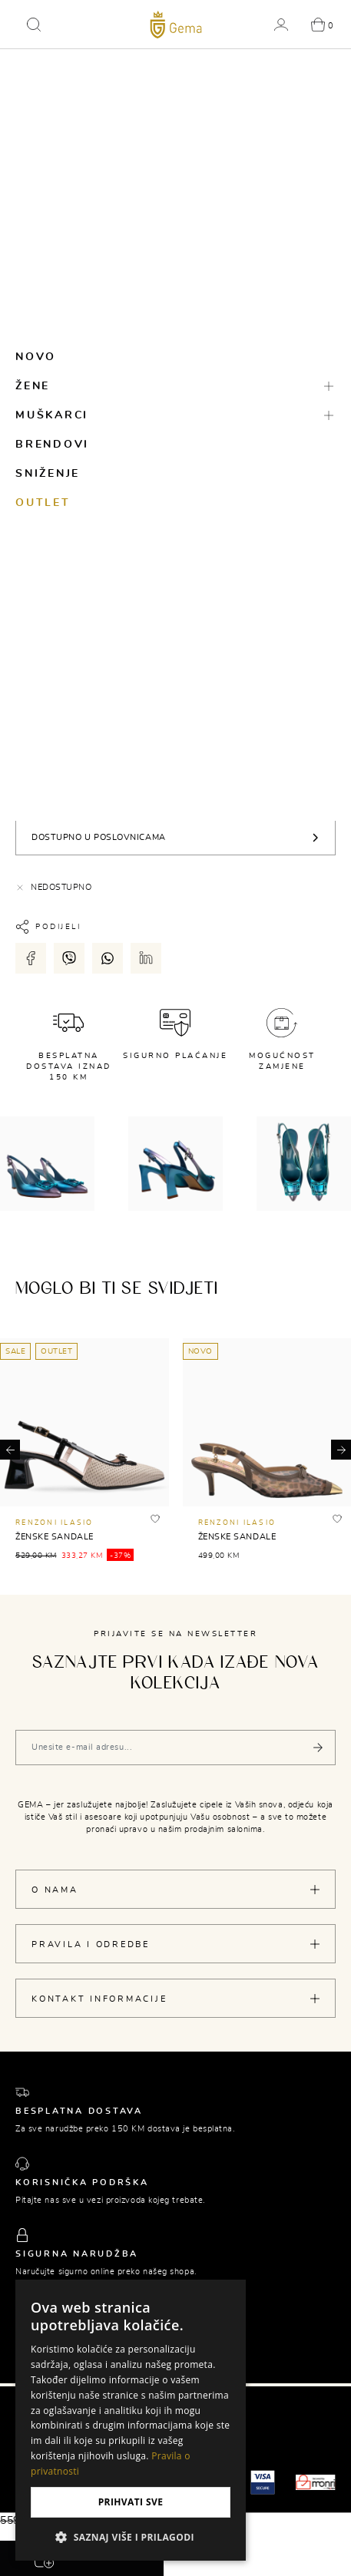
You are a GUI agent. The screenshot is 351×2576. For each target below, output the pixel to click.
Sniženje (47, 473)
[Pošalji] (318, 1747)
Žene (32, 386)
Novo (35, 357)
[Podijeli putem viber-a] (69, 958)
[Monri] (316, 2481)
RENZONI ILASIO (54, 1522)
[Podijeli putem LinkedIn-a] (146, 958)
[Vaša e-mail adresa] (175, 1747)
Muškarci (51, 415)
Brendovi (52, 444)
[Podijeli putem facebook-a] (30, 958)
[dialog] (130, 2420)
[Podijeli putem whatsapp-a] (107, 958)
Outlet (43, 503)
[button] (34, 24)
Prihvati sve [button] (131, 2501)
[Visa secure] (263, 2481)
